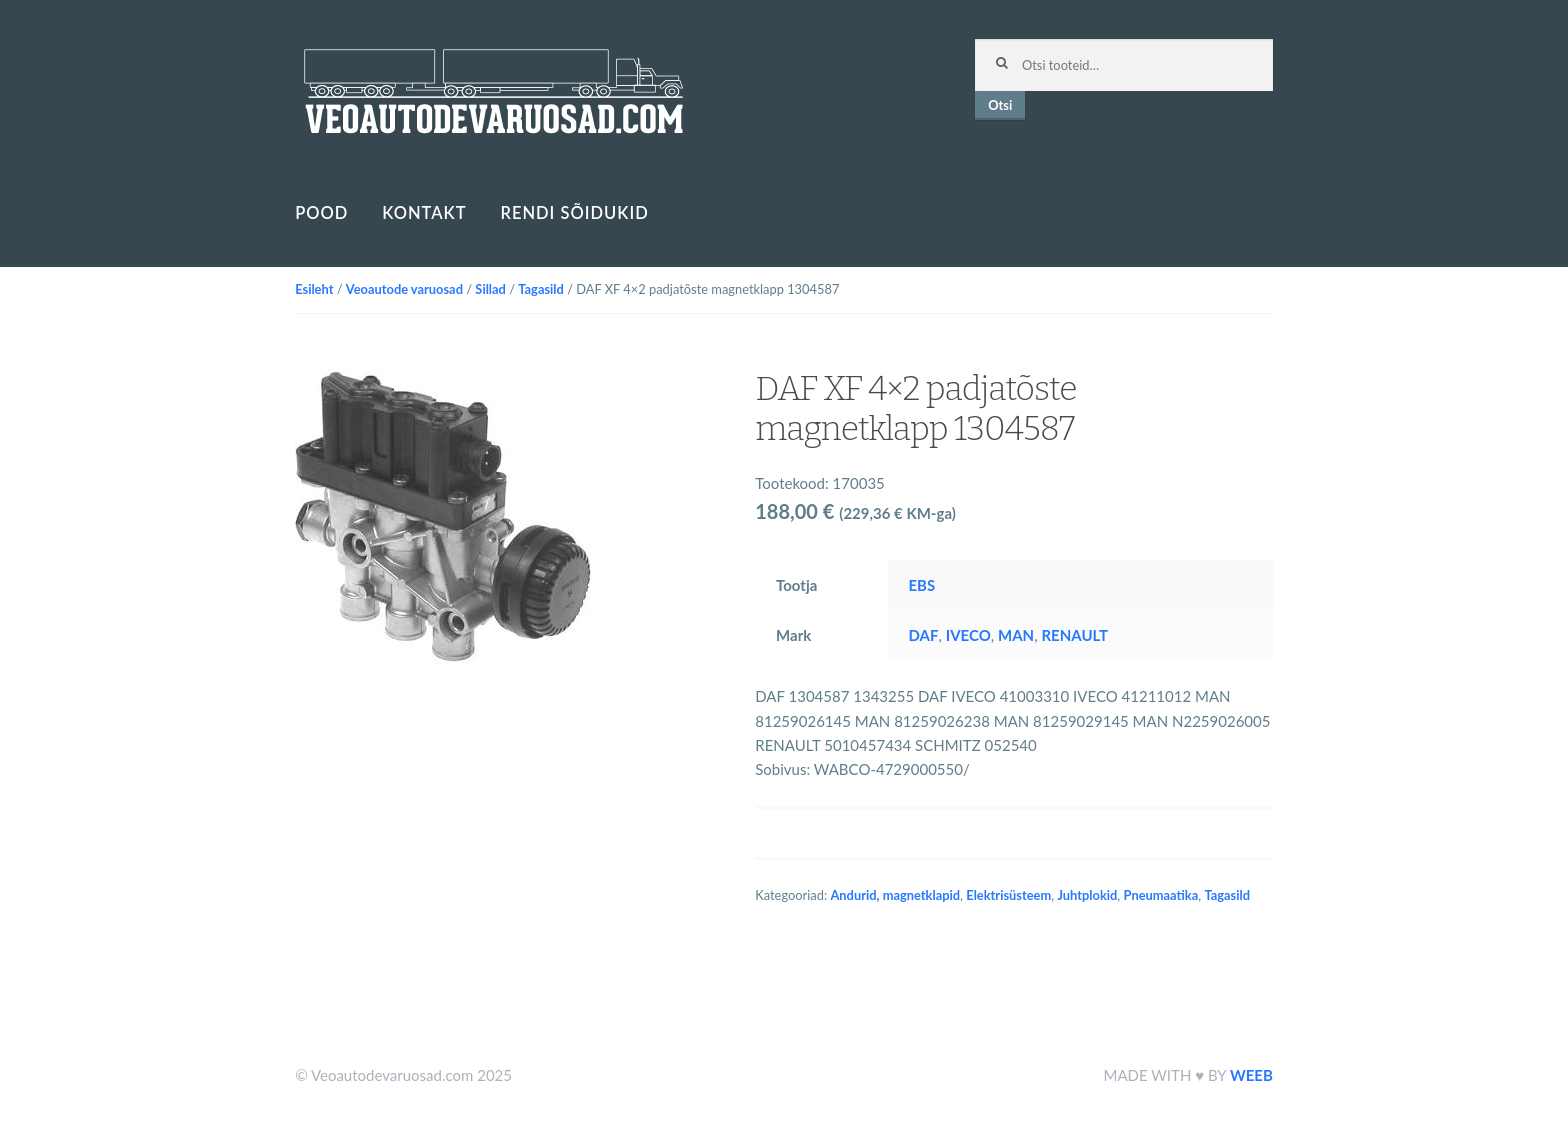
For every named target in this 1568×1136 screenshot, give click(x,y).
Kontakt (424, 213)
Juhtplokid (1087, 895)
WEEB (1251, 1075)
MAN (1016, 635)
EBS (921, 585)
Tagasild (541, 289)
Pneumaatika (1161, 895)
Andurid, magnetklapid (895, 895)
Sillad (490, 289)
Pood (321, 213)
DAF (923, 635)
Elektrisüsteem (1008, 895)
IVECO (968, 635)
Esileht (314, 289)
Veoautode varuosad (404, 289)
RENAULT (1074, 635)
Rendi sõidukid (574, 213)
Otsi (1000, 105)
